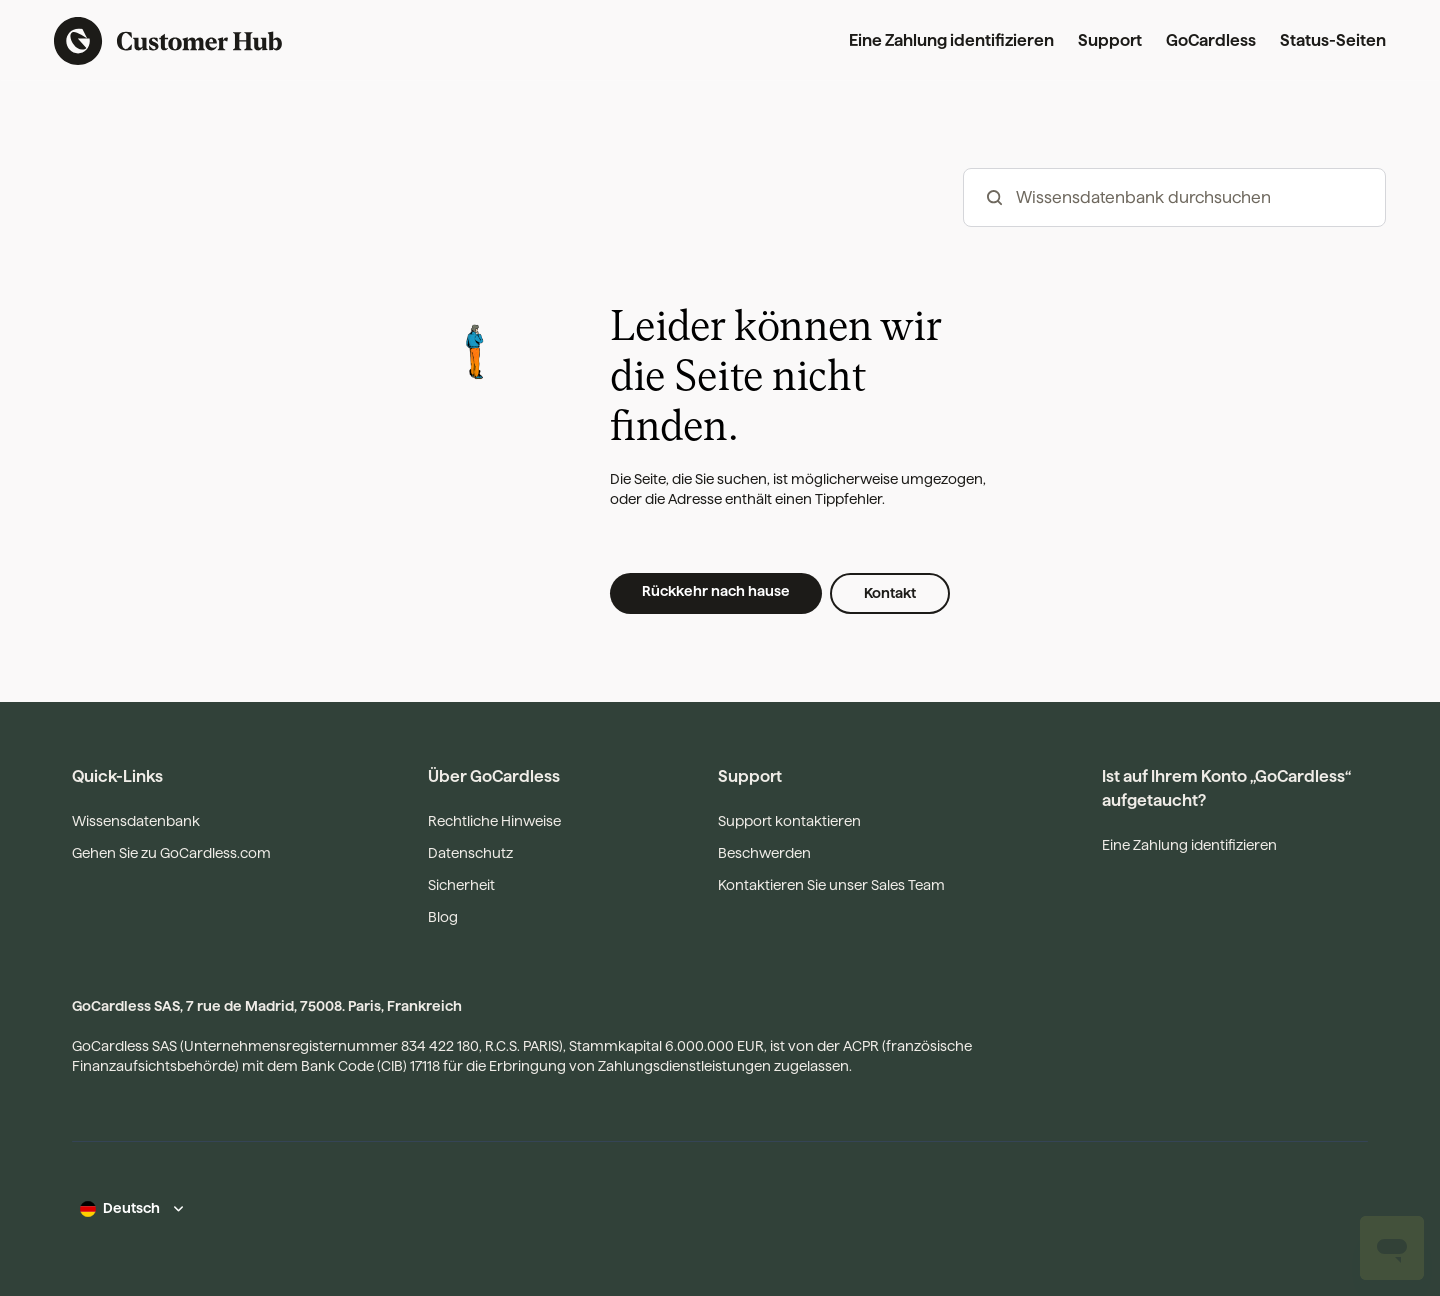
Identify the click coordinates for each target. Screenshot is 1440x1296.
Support (1110, 40)
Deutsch (131, 1208)
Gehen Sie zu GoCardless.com (171, 853)
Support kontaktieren (789, 821)
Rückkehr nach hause (716, 591)
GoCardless (1211, 40)
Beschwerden (764, 853)
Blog (443, 917)
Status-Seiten (1333, 40)
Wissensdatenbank (136, 821)
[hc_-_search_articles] (1174, 197)
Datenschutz (470, 853)
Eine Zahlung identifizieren (951, 40)
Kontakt (890, 593)
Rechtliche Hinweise (494, 821)
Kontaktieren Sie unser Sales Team (831, 885)
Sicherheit (461, 885)
